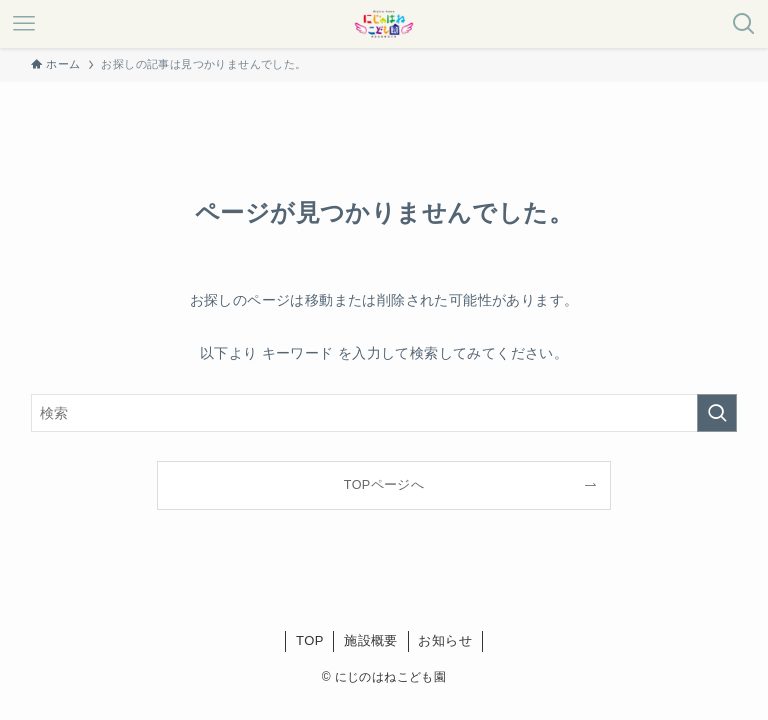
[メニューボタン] (24, 24)
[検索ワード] (384, 413)
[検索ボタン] (744, 24)
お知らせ (445, 640)
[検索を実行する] (717, 413)
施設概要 (371, 640)
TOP (310, 640)
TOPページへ (384, 485)
